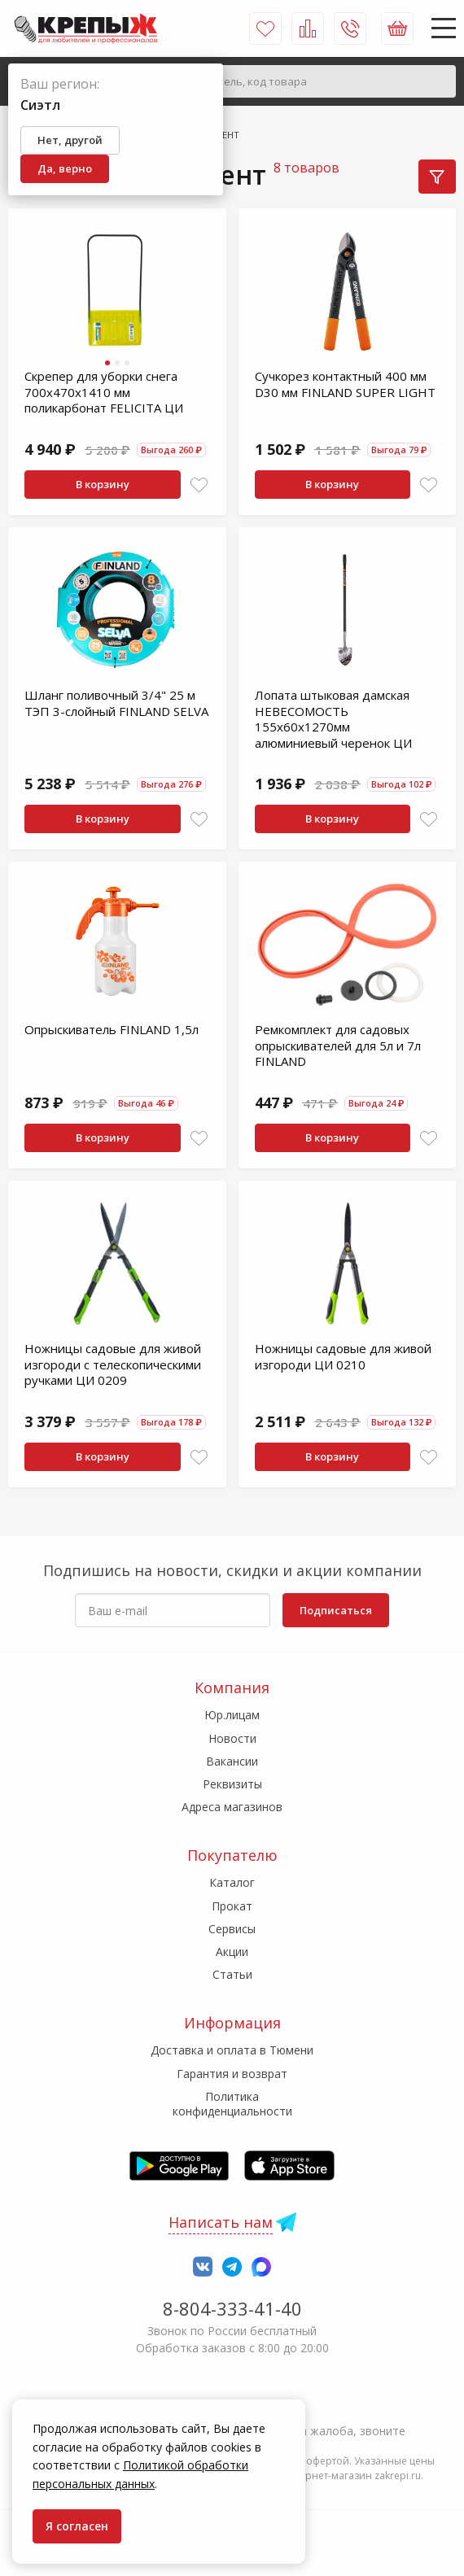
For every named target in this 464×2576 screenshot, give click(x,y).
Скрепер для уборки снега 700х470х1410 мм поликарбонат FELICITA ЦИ (103, 392)
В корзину (102, 484)
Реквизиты (232, 1784)
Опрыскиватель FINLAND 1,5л (111, 1029)
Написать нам (221, 2222)
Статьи (232, 1974)
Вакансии (232, 1761)
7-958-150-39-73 (232, 2408)
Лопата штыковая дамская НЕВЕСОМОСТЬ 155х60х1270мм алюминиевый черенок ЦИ (333, 719)
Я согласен (77, 2526)
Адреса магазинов (232, 1806)
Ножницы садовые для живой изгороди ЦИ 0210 (343, 1356)
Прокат (232, 1906)
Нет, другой (70, 140)
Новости (232, 1738)
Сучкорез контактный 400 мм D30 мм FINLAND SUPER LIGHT (345, 384)
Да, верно (64, 168)
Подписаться (336, 1610)
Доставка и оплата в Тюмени (232, 2050)
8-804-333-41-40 (232, 2308)
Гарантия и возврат (232, 2073)
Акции (232, 1951)
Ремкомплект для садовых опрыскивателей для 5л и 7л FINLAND (338, 1045)
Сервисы (232, 1928)
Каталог (232, 1882)
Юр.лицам (232, 1714)
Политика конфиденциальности (232, 2104)
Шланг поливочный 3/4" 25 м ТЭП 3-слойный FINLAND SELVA (116, 703)
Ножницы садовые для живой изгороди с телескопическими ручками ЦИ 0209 (112, 1364)
